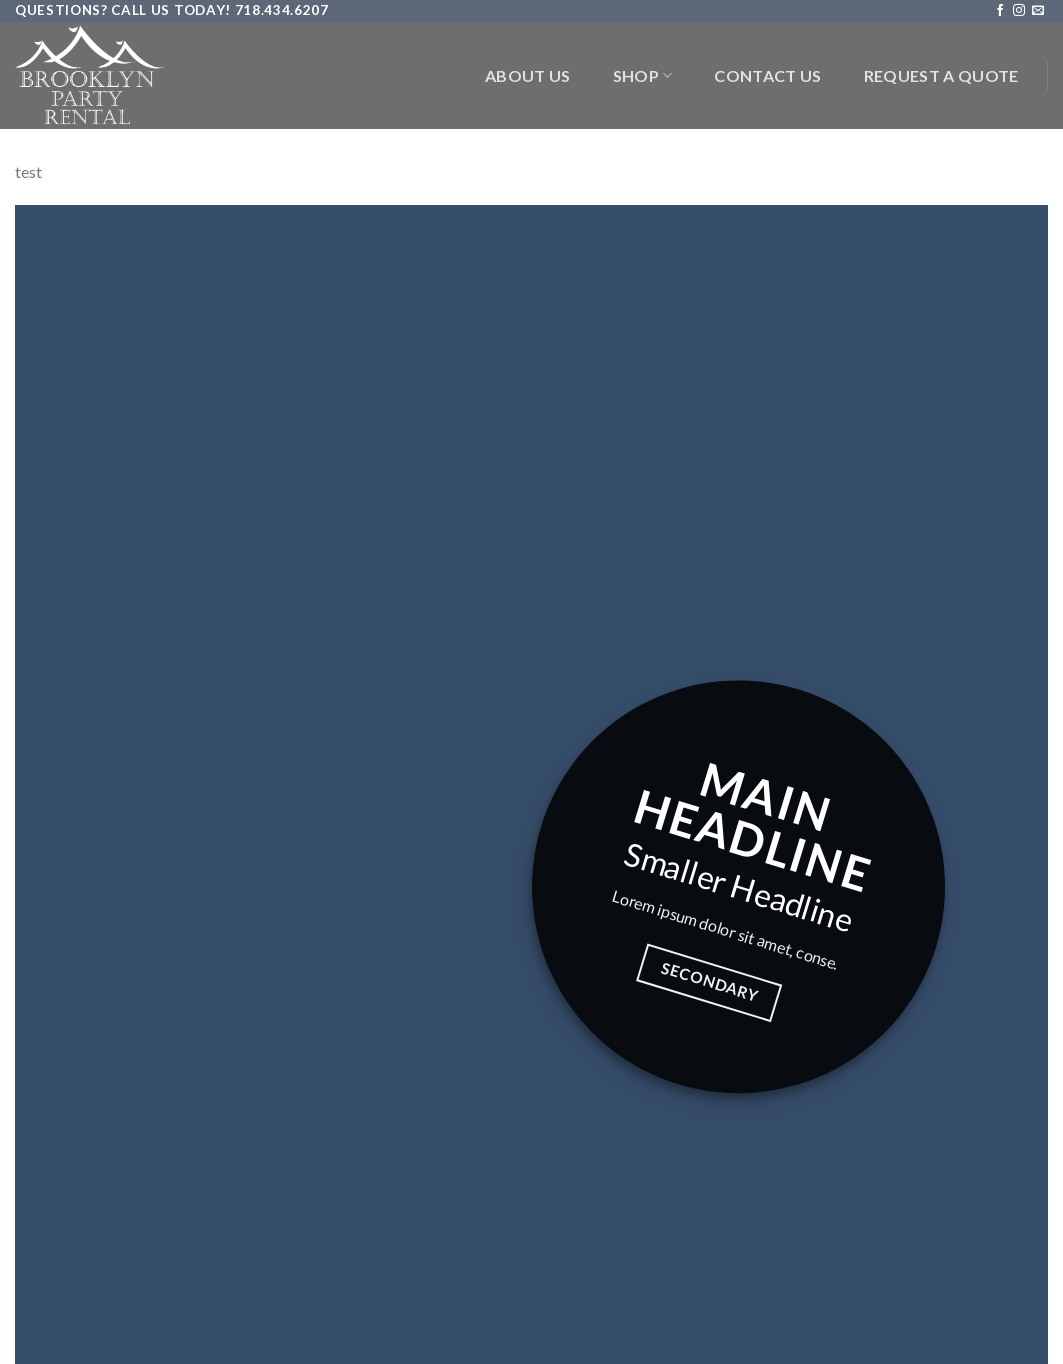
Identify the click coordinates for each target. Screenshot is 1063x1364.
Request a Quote (941, 75)
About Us (528, 75)
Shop (643, 76)
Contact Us (767, 75)
